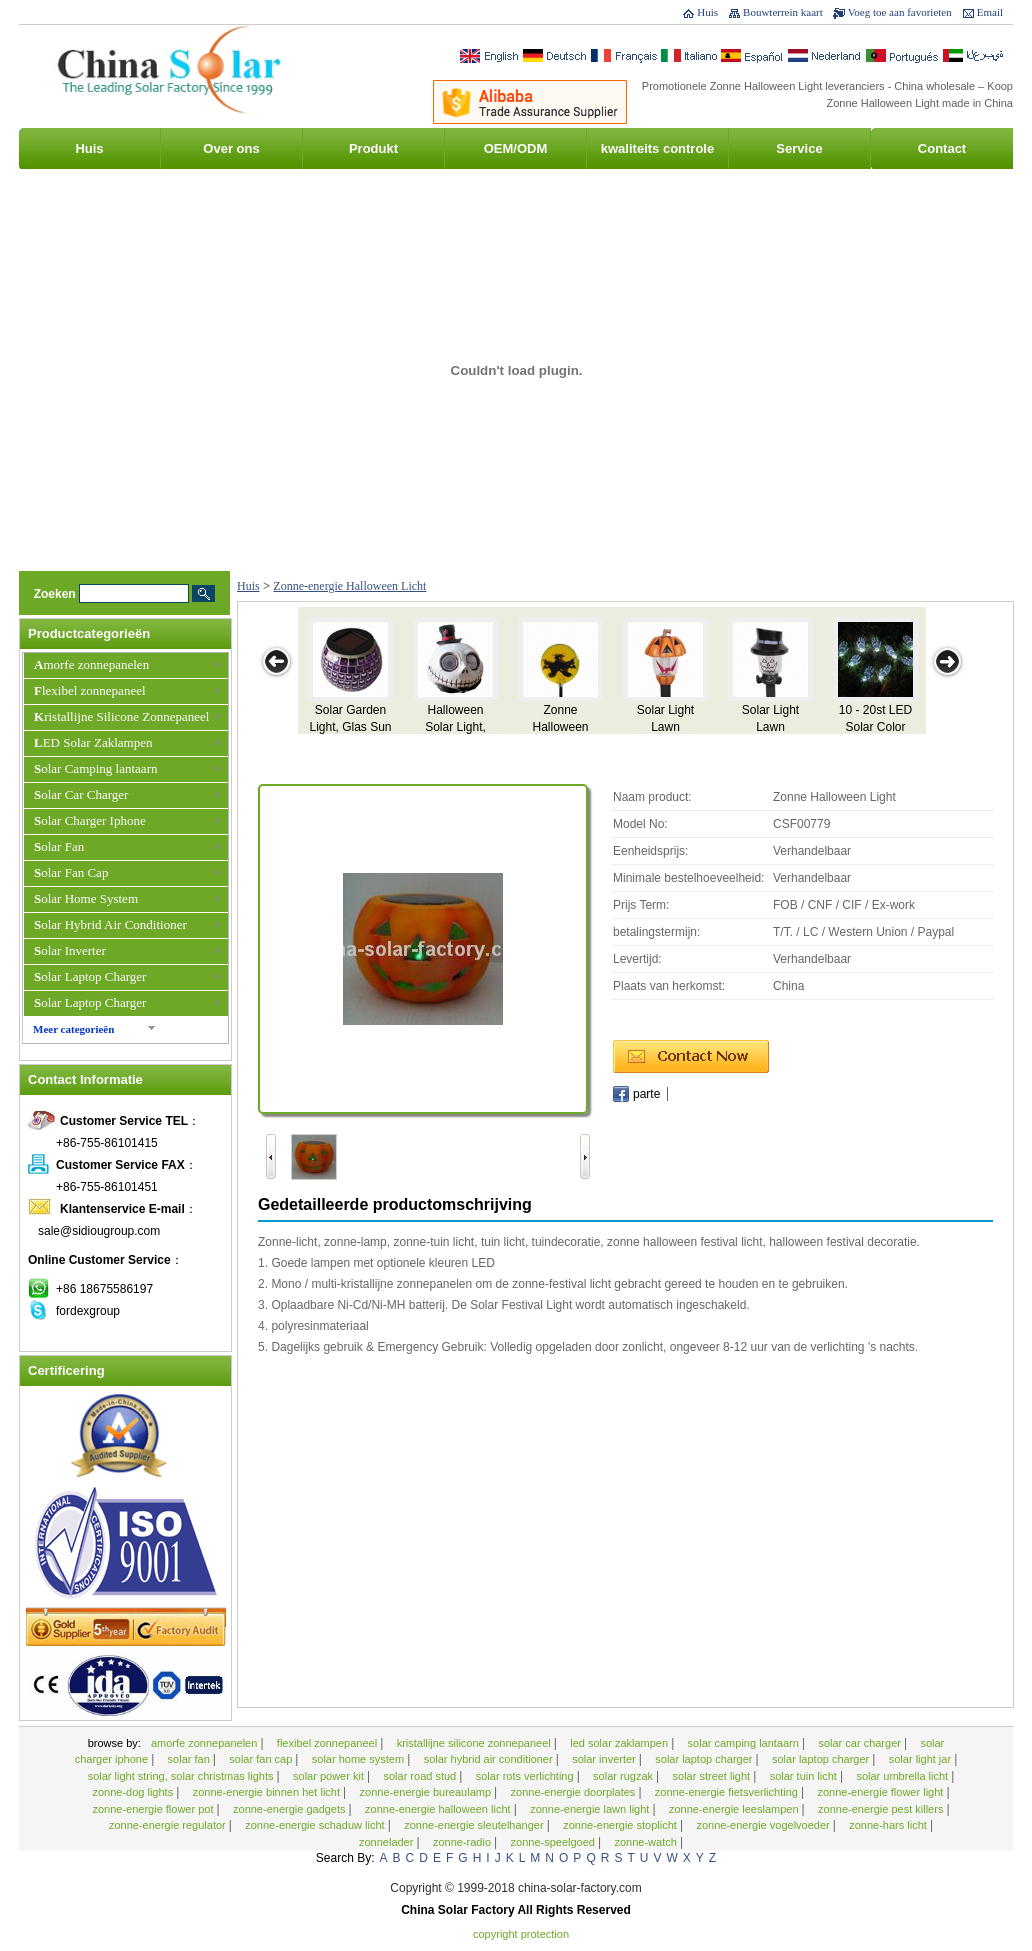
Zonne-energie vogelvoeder (764, 1825)
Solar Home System (86, 898)
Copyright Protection (521, 1934)
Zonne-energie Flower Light (881, 1792)
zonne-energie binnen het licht (268, 1792)
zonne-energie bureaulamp (427, 1792)
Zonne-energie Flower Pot (154, 1809)
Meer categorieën (73, 1029)
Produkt (373, 148)
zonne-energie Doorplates (575, 1792)
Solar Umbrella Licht (903, 1776)
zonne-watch (646, 1842)
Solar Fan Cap (71, 872)
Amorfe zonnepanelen (91, 664)
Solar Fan (59, 846)
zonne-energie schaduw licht (316, 1825)
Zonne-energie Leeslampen (735, 1809)
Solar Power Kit (330, 1776)
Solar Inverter (70, 950)
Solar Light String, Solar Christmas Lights (182, 1776)
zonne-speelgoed (554, 1842)
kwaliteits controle (657, 148)
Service (799, 148)
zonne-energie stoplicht (621, 1825)
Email (990, 12)
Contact (942, 148)
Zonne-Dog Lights (134, 1792)
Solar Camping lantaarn (95, 768)
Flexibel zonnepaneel (90, 690)
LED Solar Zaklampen (93, 742)
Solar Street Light (713, 1776)
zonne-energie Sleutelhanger (475, 1825)
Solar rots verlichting (526, 1776)
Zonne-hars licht (889, 1825)
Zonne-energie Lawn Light (591, 1809)
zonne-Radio (463, 1842)
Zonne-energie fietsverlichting (728, 1792)
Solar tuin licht (805, 1776)
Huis (707, 12)
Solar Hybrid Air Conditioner (110, 924)
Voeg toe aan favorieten (900, 12)
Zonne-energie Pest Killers (882, 1809)
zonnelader (388, 1842)
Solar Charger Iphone (90, 820)
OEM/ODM (516, 148)
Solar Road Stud (421, 1776)
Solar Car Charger (81, 794)
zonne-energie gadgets (291, 1809)
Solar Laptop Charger (90, 976)
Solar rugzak (624, 1776)
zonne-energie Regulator (169, 1825)
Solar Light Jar (921, 1759)
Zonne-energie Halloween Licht (349, 586)
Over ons (231, 148)
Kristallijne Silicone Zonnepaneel (121, 716)
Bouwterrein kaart (783, 12)
